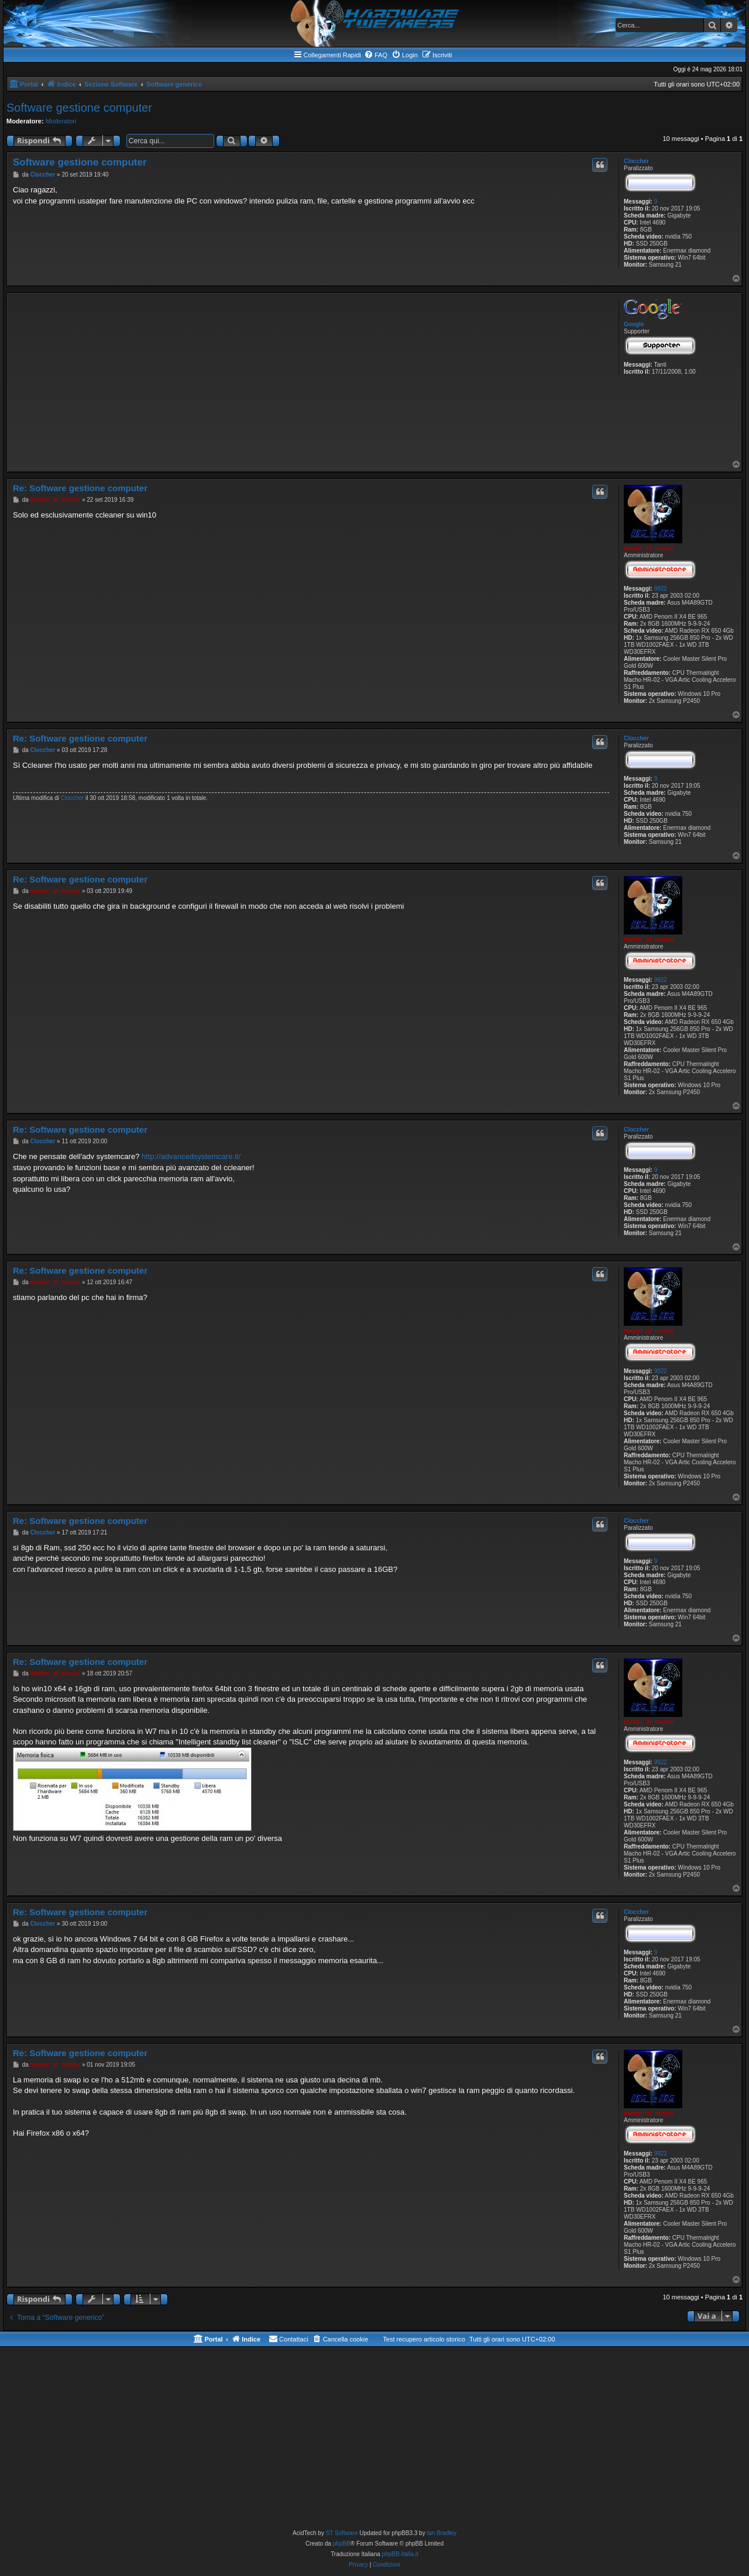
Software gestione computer (79, 107)
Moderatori (61, 121)
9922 (660, 588)
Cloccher (636, 161)
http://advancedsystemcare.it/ (191, 1156)
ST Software (342, 2533)
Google (634, 324)
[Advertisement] (311, 378)
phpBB (342, 2543)
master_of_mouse (649, 548)
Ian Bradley (441, 2533)
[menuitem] (375, 55)
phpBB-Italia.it (400, 2554)
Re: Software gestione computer (80, 488)
